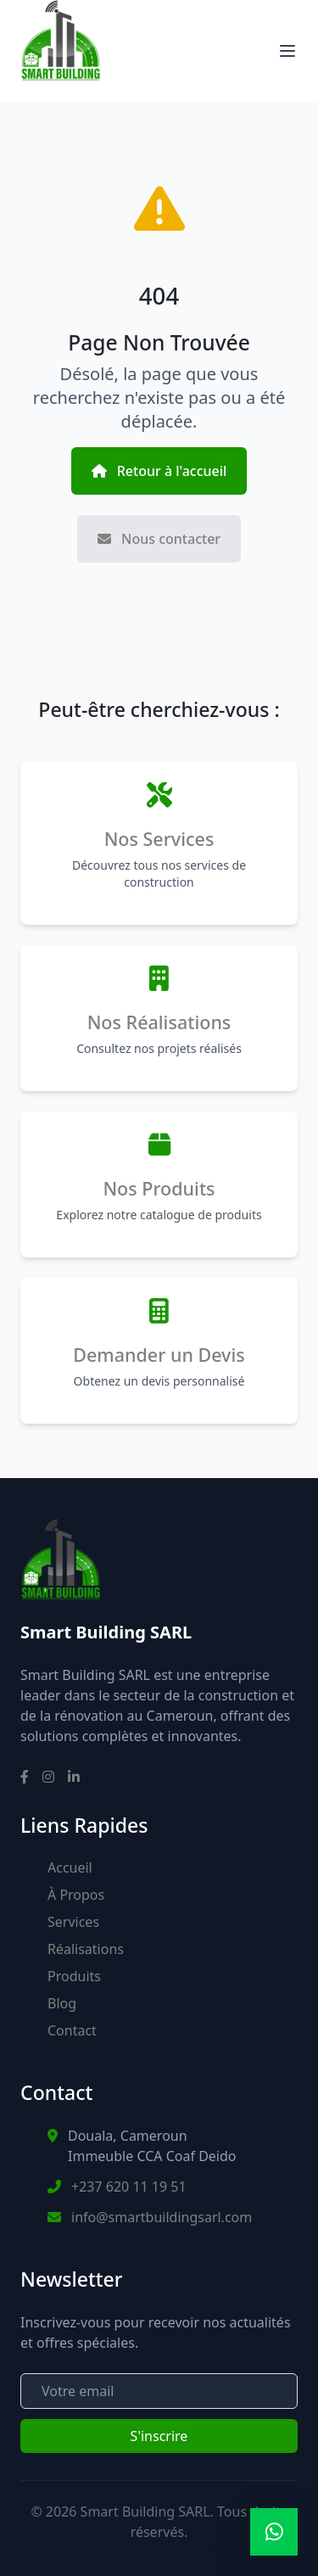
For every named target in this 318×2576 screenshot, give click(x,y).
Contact (72, 2030)
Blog (61, 2003)
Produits (74, 1976)
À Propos (75, 1894)
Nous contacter (159, 538)
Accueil (69, 1867)
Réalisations (85, 1949)
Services (73, 1921)
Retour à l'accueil (159, 471)
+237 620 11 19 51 (129, 2186)
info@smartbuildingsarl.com (161, 2217)
